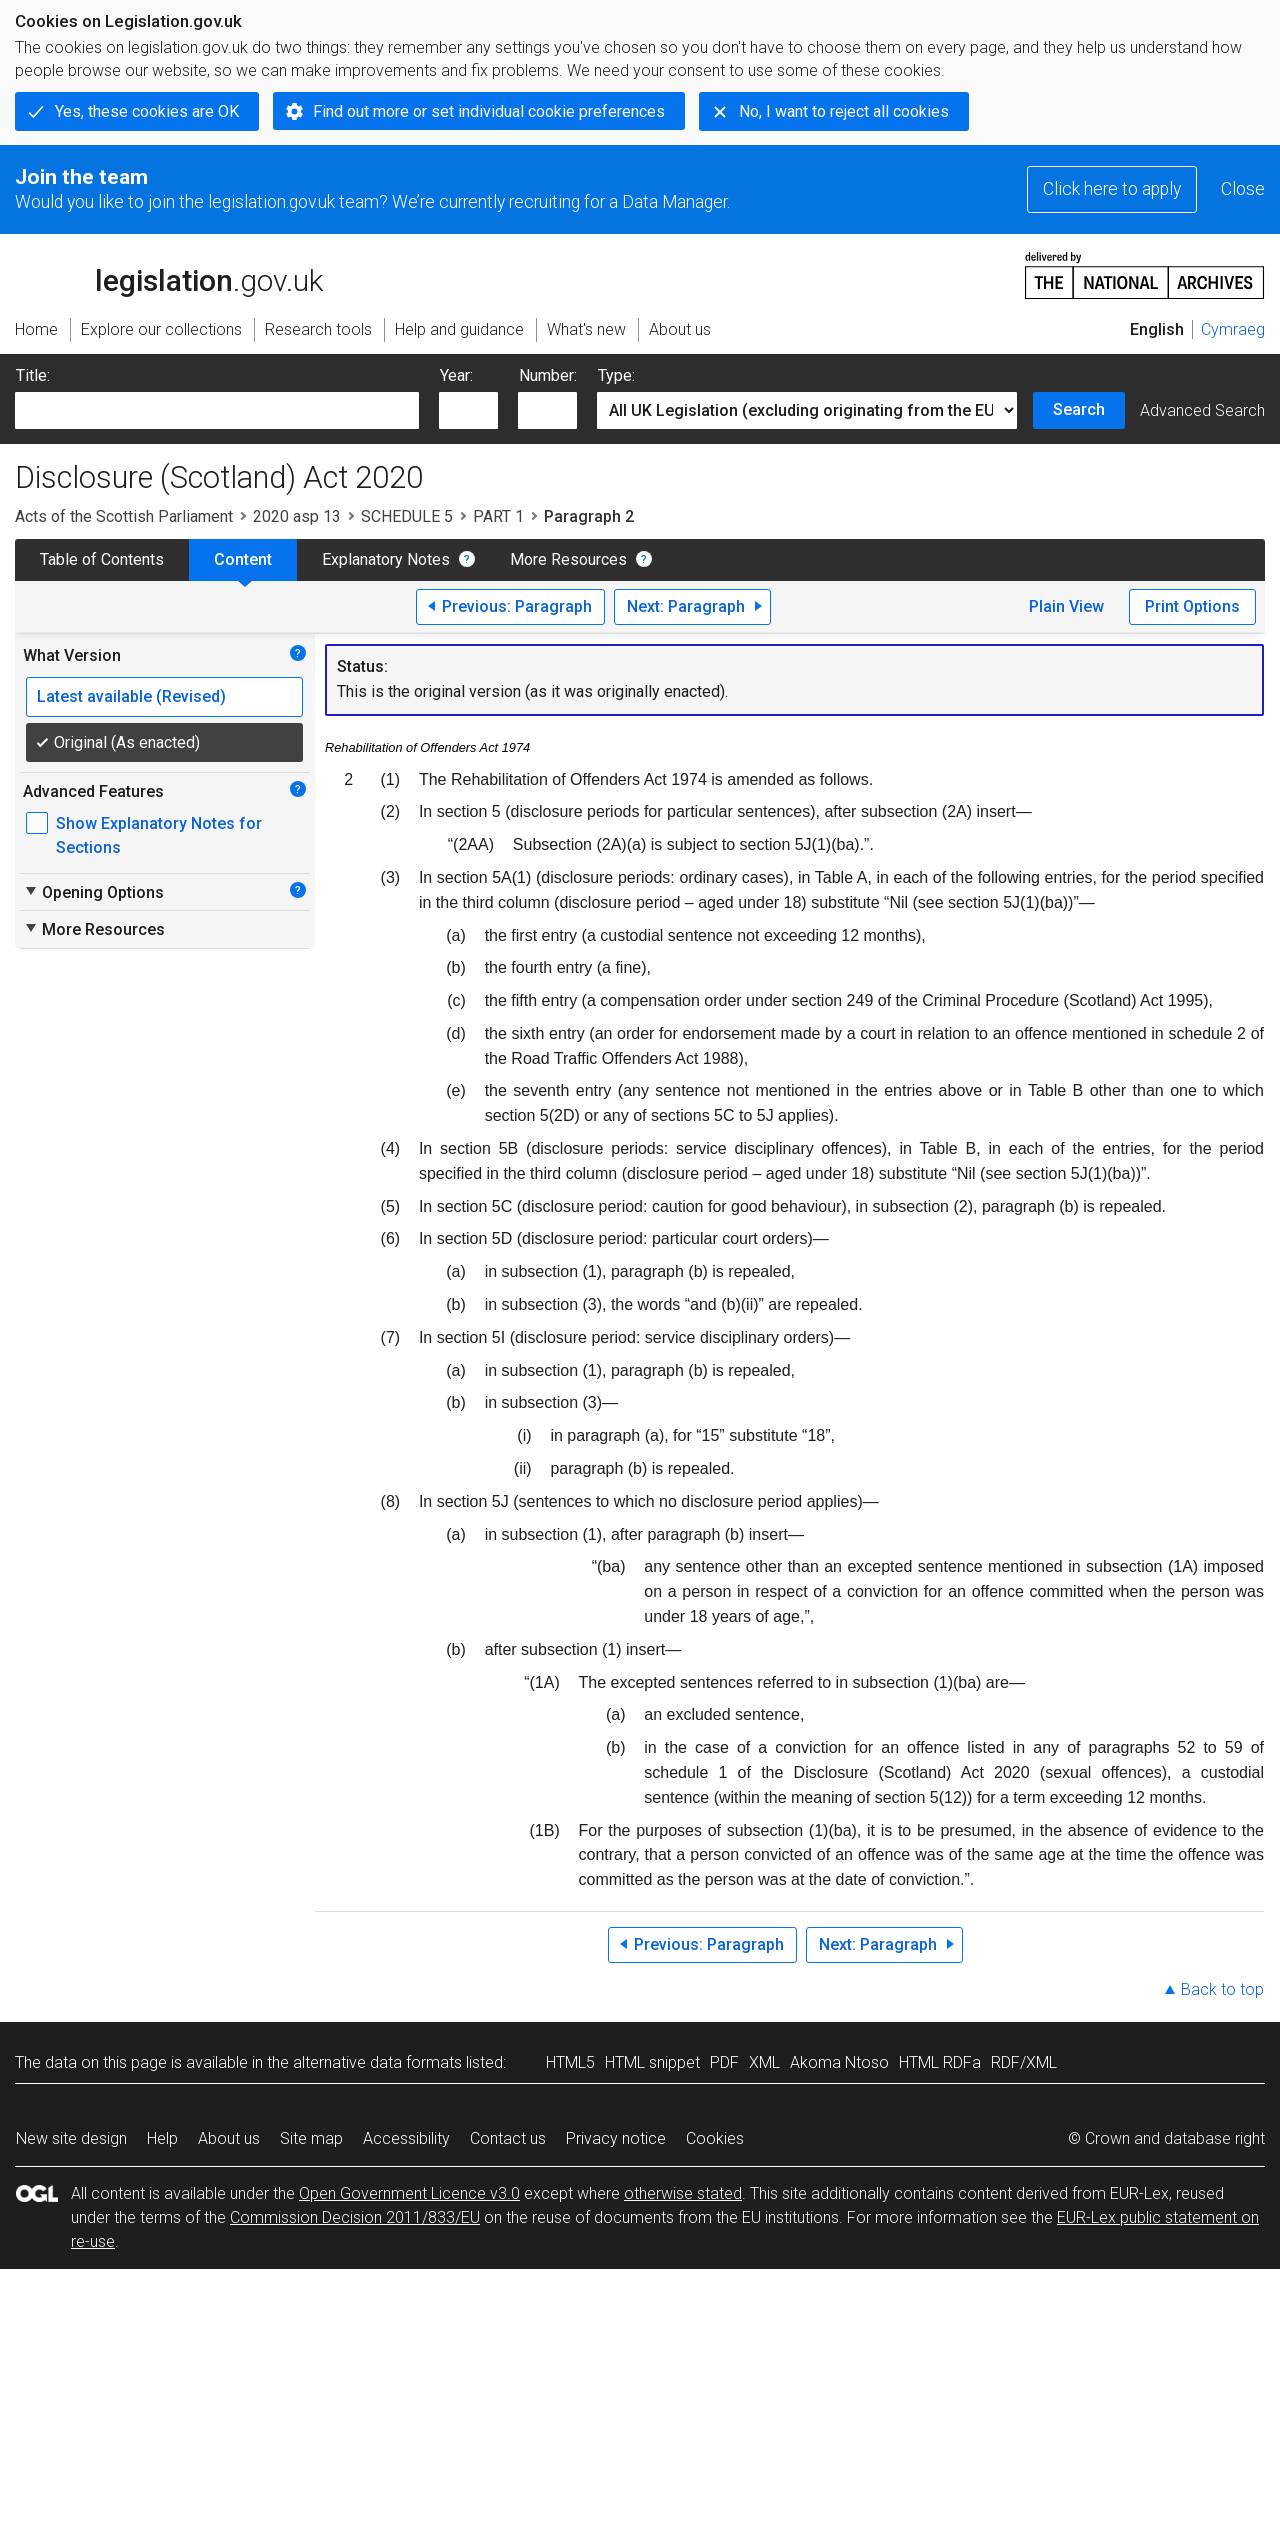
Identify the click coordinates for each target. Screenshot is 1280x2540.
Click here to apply (1112, 189)
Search (1079, 409)
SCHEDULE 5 (407, 516)
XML (764, 2062)
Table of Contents (102, 559)
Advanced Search (1202, 410)
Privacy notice (616, 2138)
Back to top (1222, 1989)
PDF (724, 2062)
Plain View (1066, 606)
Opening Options (93, 892)
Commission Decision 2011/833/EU (355, 2217)
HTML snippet (652, 2062)
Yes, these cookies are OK (147, 111)
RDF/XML (1024, 2062)
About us (229, 2138)
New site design (71, 2138)
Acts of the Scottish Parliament (124, 516)
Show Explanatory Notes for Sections (159, 835)
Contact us (508, 2138)
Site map (311, 2138)
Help (162, 2138)
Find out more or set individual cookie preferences (489, 111)
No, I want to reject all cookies (844, 111)
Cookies (715, 2138)
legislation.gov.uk (169, 274)
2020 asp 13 (297, 516)
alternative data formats (377, 2062)
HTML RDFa (940, 2062)
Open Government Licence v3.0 (409, 2193)
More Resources (568, 559)
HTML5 (570, 2062)
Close (1243, 189)
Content (243, 559)
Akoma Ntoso (839, 2062)
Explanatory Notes (386, 559)
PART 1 (498, 516)
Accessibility (406, 2138)
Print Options (1192, 606)
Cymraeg (1233, 329)
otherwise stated (683, 2193)
